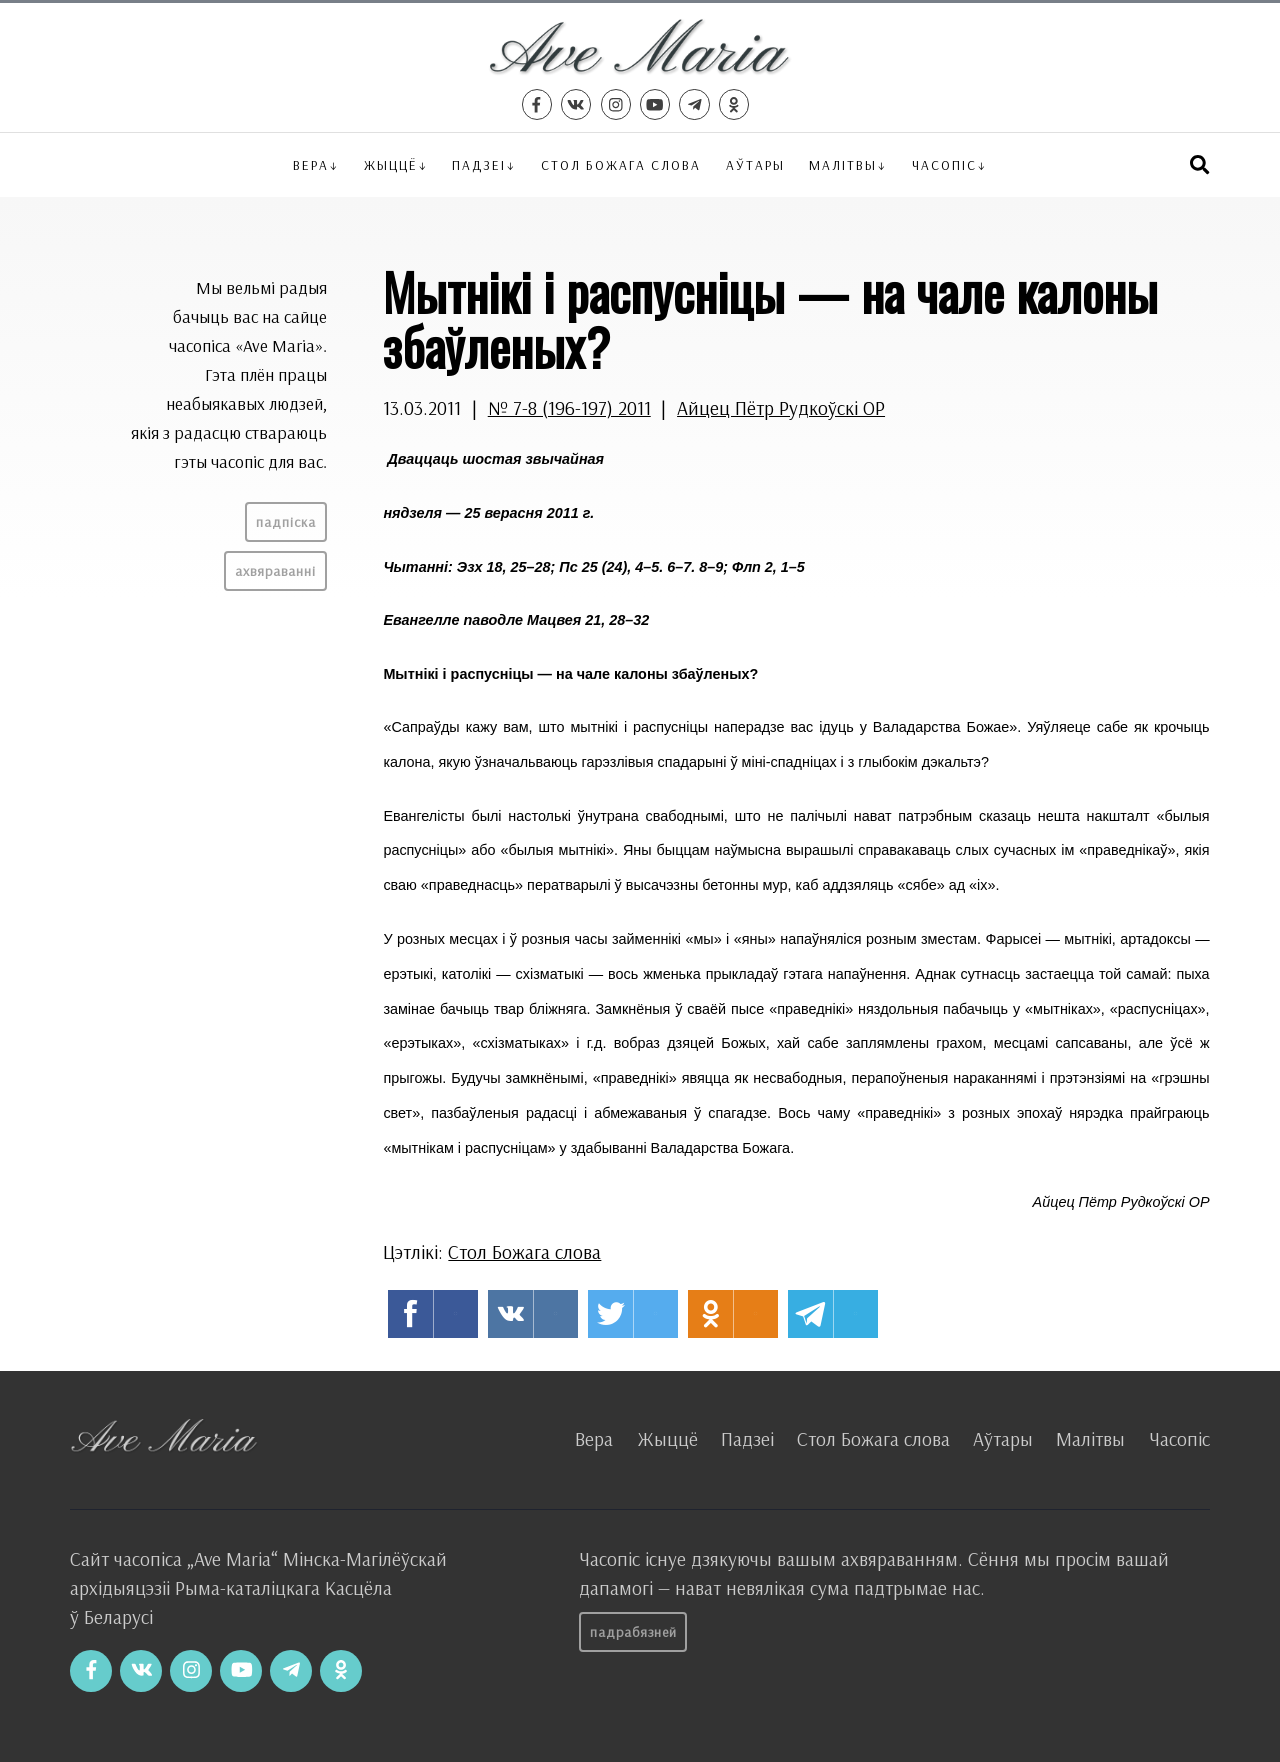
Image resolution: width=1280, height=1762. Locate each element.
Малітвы (843, 164)
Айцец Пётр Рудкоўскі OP (781, 408)
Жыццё (391, 164)
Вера (311, 164)
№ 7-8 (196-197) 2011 (569, 408)
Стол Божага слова (621, 164)
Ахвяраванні (275, 571)
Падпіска (286, 522)
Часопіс (1179, 1439)
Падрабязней (633, 1632)
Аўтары (755, 164)
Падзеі (479, 164)
